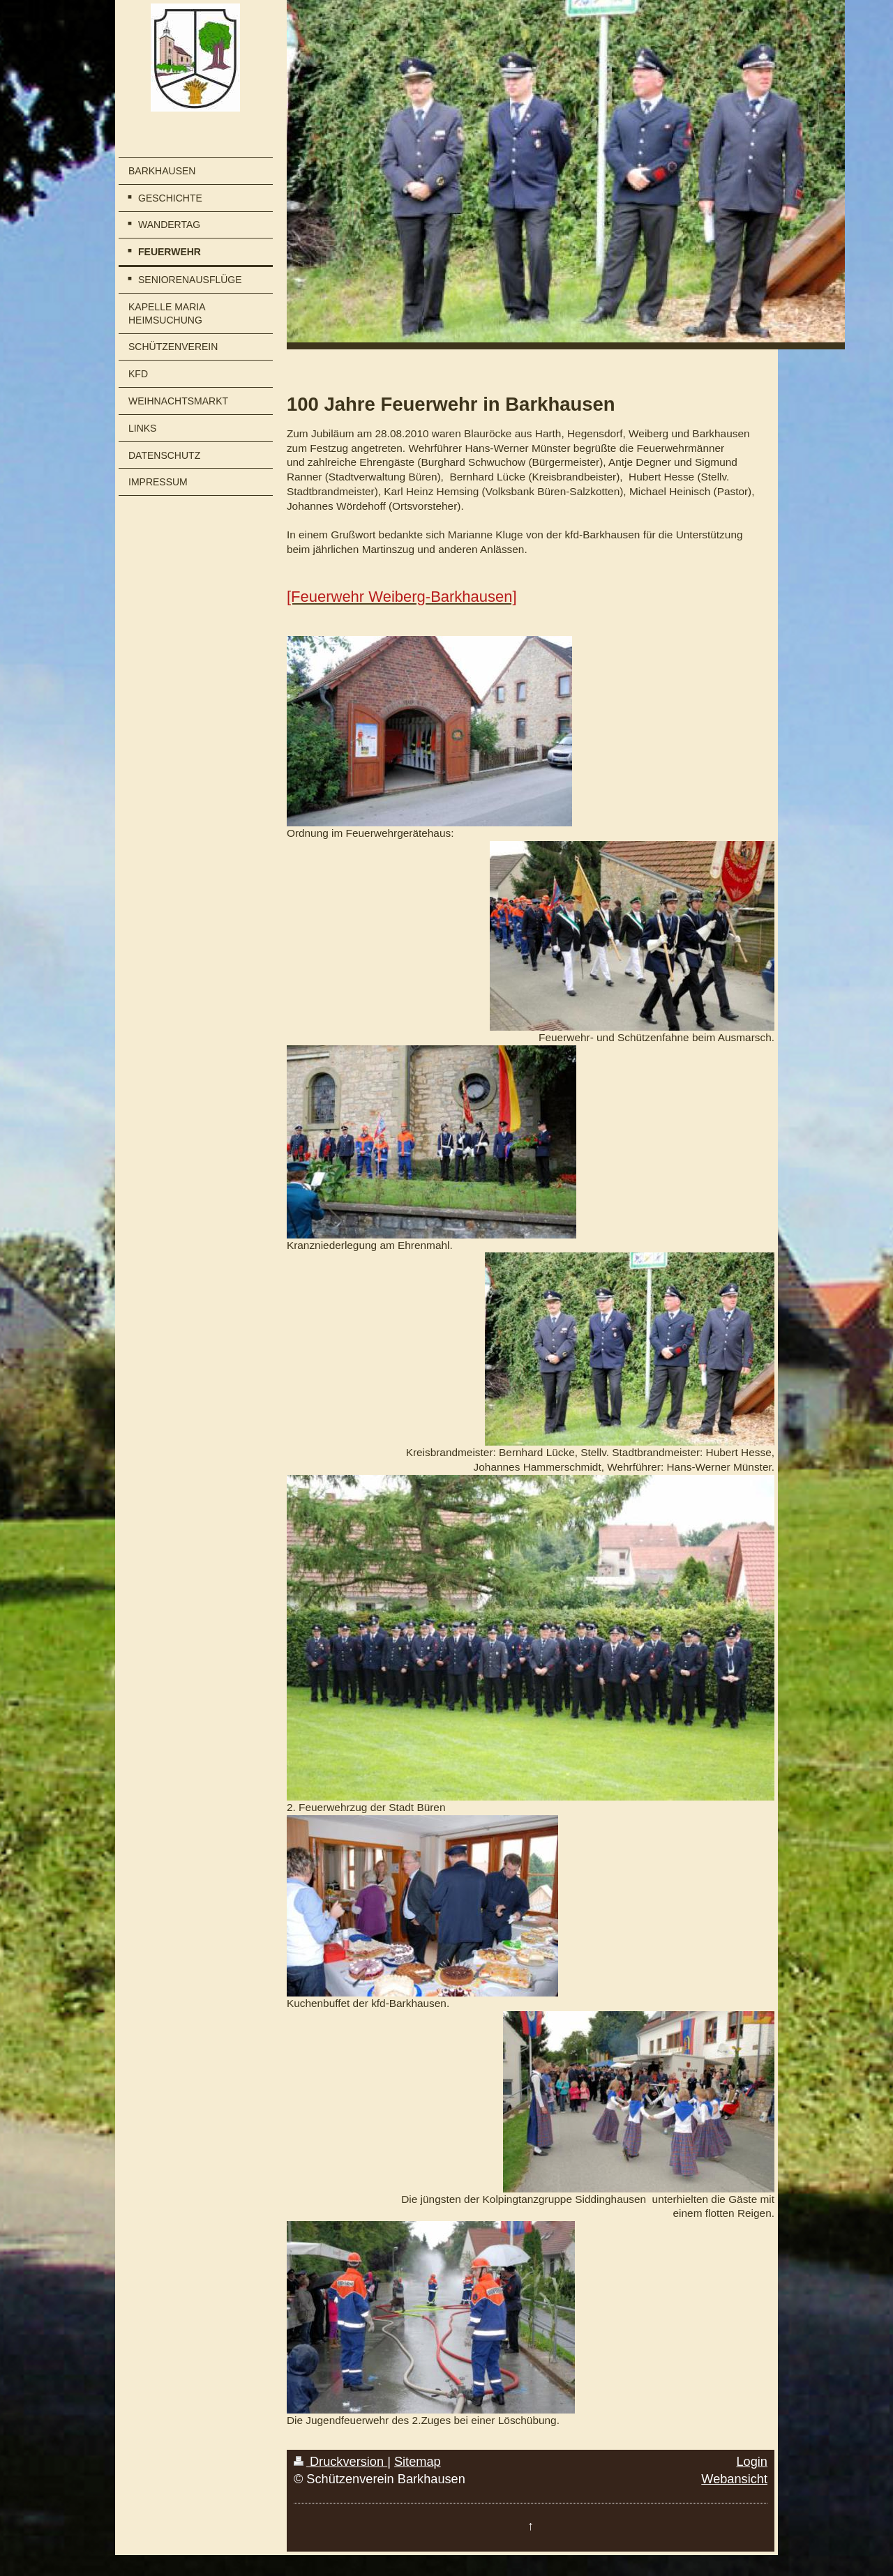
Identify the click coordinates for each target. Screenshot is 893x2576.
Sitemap (417, 2462)
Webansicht (734, 2479)
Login (751, 2462)
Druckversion (340, 2462)
